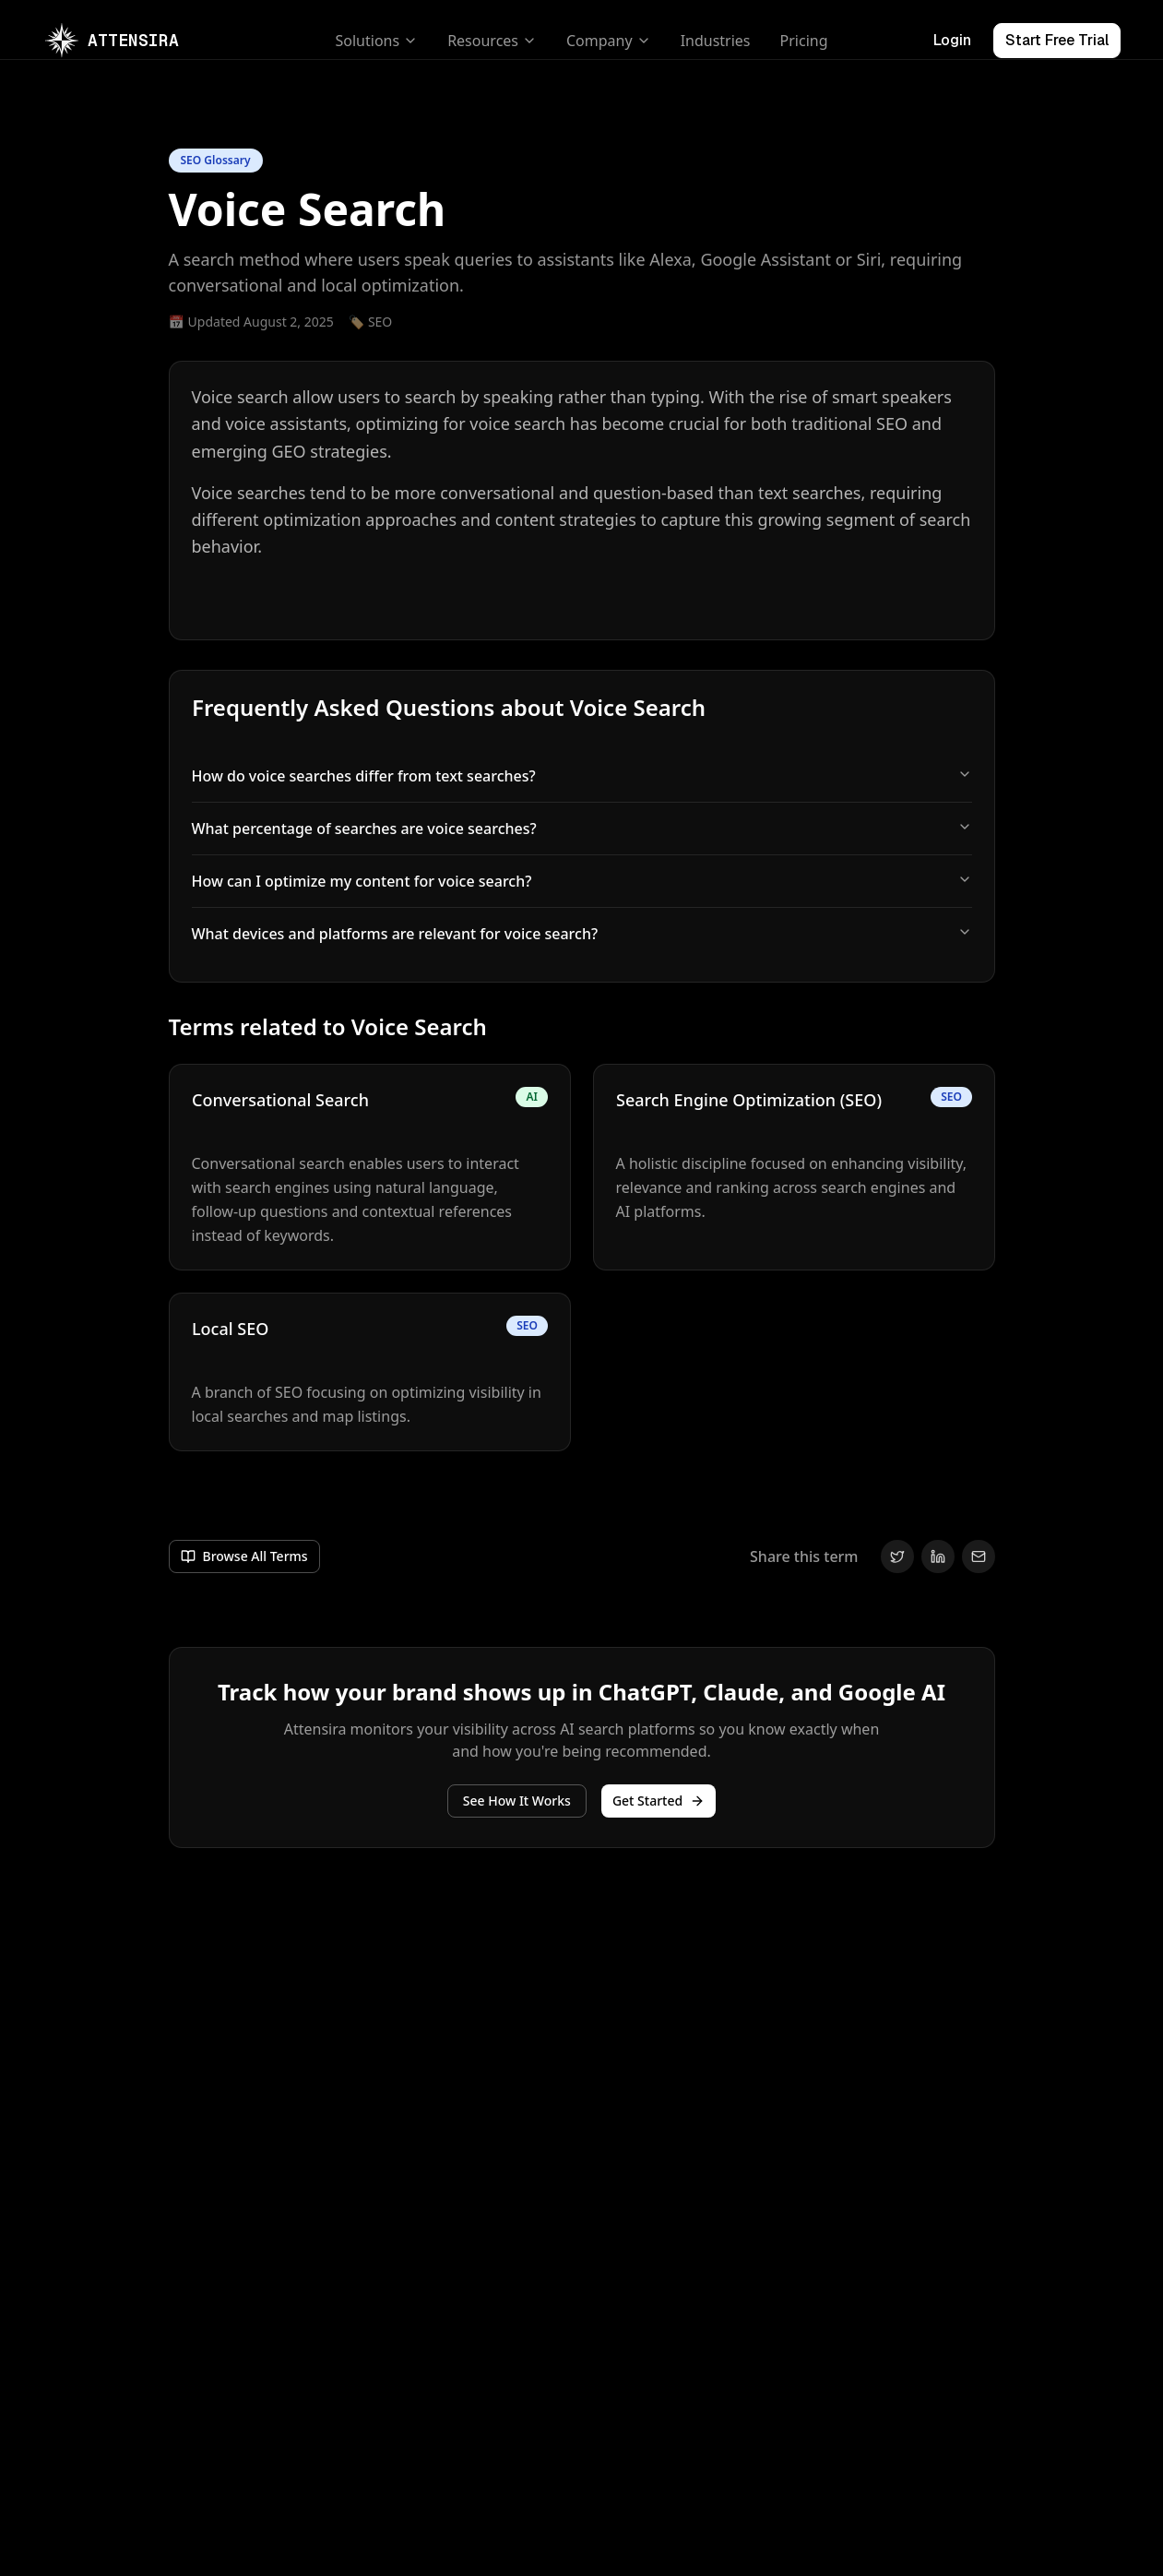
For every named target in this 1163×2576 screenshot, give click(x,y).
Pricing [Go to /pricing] (804, 40)
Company (608, 40)
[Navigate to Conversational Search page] (370, 1167)
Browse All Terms (244, 1556)
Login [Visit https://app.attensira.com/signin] (952, 40)
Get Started (658, 1800)
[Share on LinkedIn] (938, 1556)
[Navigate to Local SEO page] (370, 1372)
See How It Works (517, 1800)
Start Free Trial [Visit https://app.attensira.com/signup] (1057, 40)
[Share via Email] (978, 1556)
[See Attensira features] (517, 1801)
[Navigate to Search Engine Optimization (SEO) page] (794, 1167)
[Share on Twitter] (897, 1556)
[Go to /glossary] (244, 1556)
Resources (492, 40)
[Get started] (658, 1801)
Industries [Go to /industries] (716, 40)
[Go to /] (111, 40)
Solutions (377, 40)
